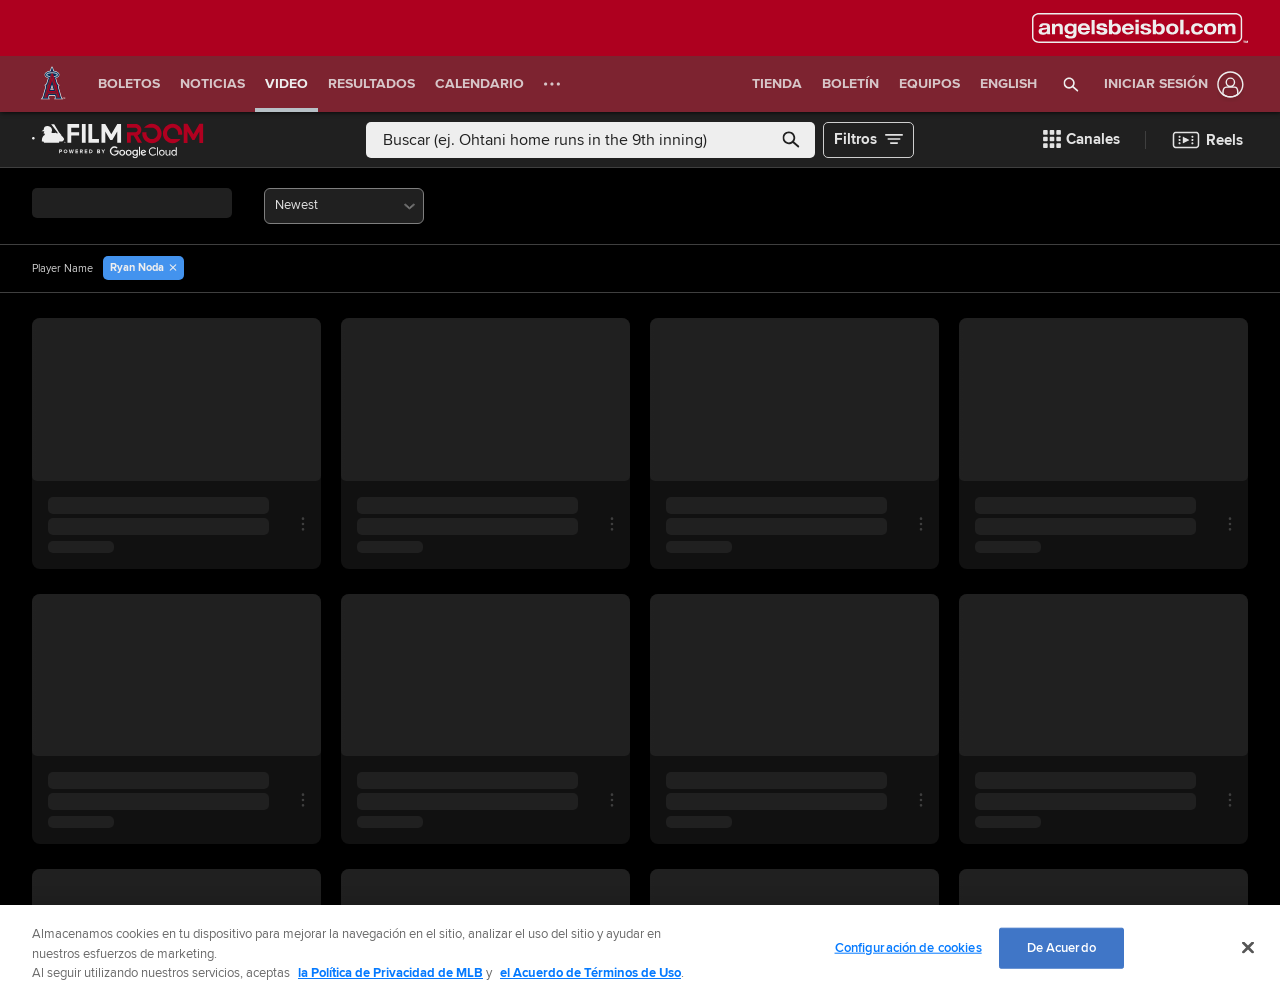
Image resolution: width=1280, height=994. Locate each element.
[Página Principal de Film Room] (118, 140)
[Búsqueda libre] (591, 140)
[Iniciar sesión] (1170, 84)
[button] (1071, 84)
